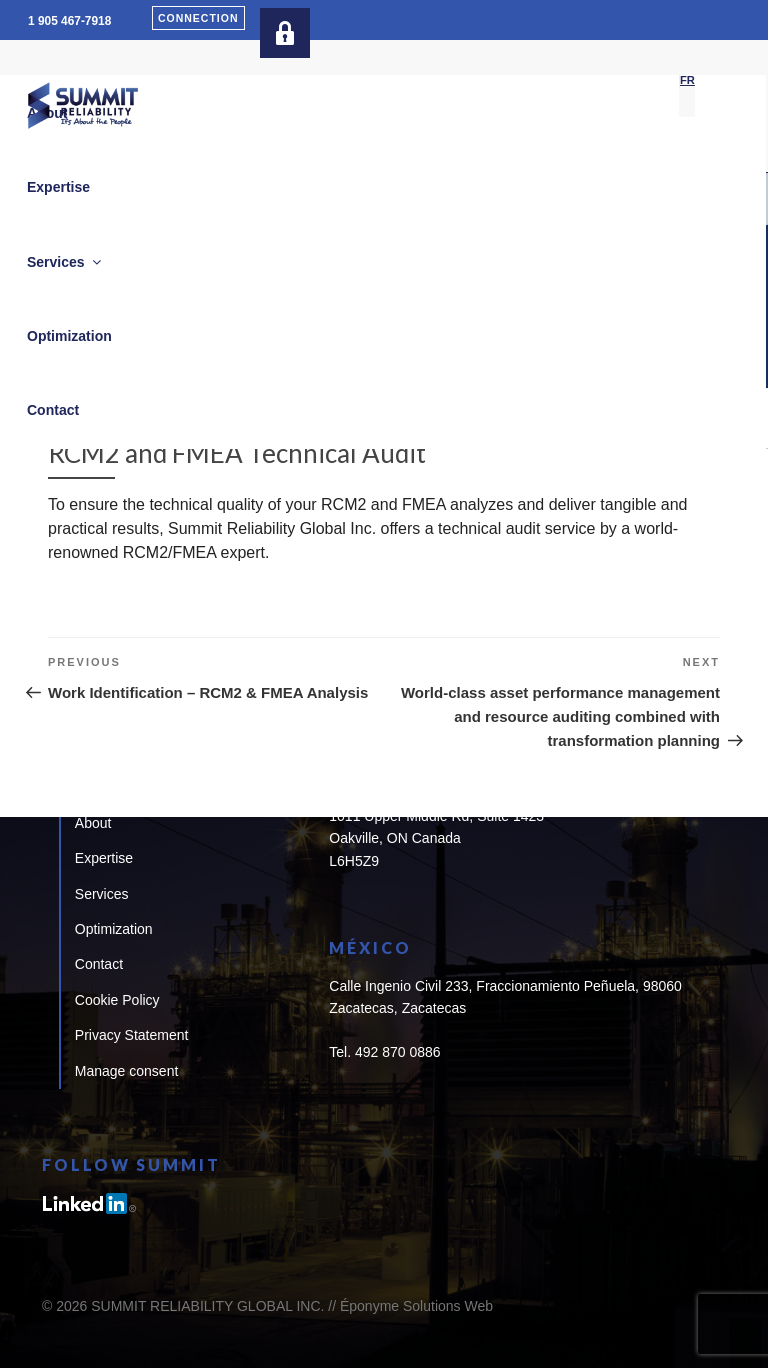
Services (102, 894)
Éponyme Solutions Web (416, 1306)
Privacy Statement (132, 1035)
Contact (99, 964)
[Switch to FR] (687, 81)
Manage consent (127, 1071)
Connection (198, 18)
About (93, 823)
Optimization (114, 929)
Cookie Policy (117, 1000)
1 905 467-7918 (69, 21)
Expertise (104, 858)
